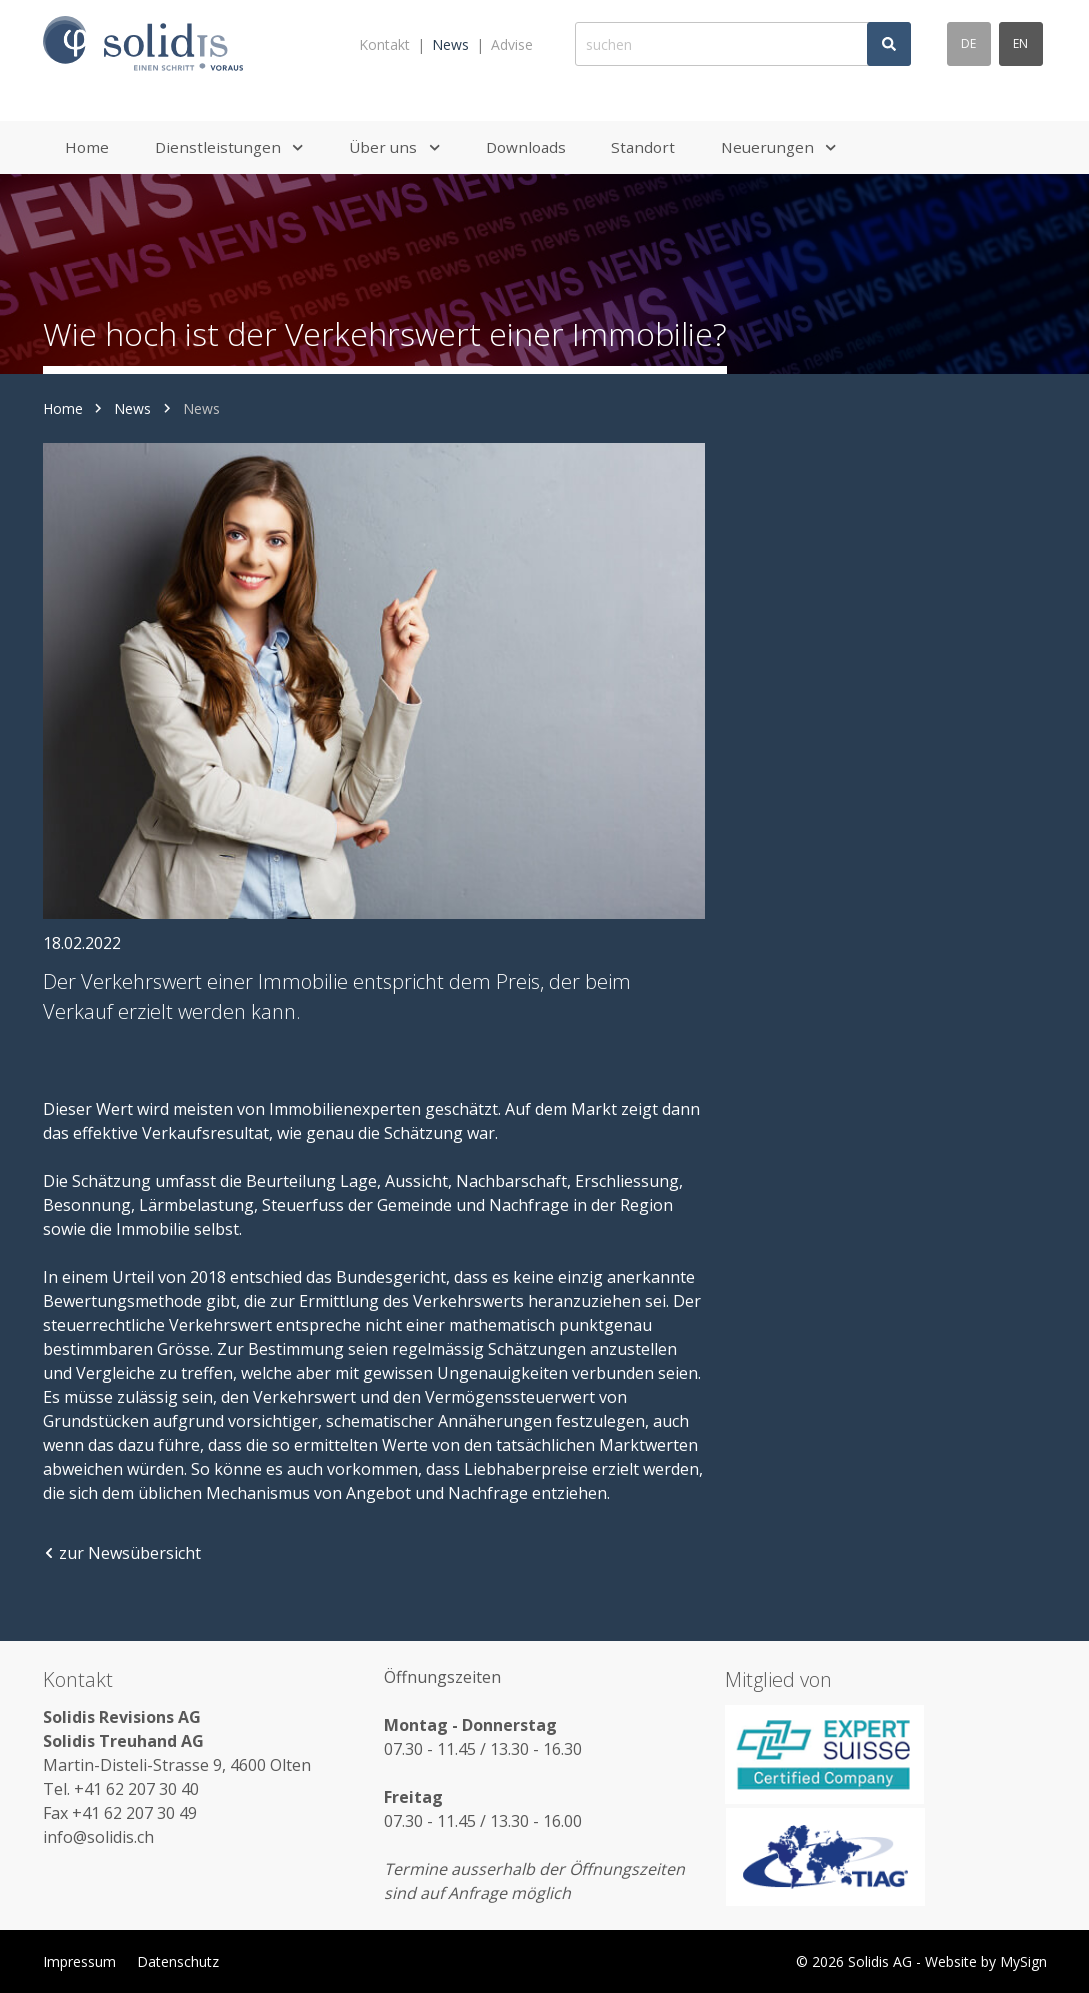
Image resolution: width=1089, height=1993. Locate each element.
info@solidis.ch (98, 1837)
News (450, 44)
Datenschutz (178, 1961)
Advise (512, 44)
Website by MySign (986, 1961)
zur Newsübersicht (122, 1553)
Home (63, 408)
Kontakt (384, 44)
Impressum (79, 1961)
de (968, 43)
